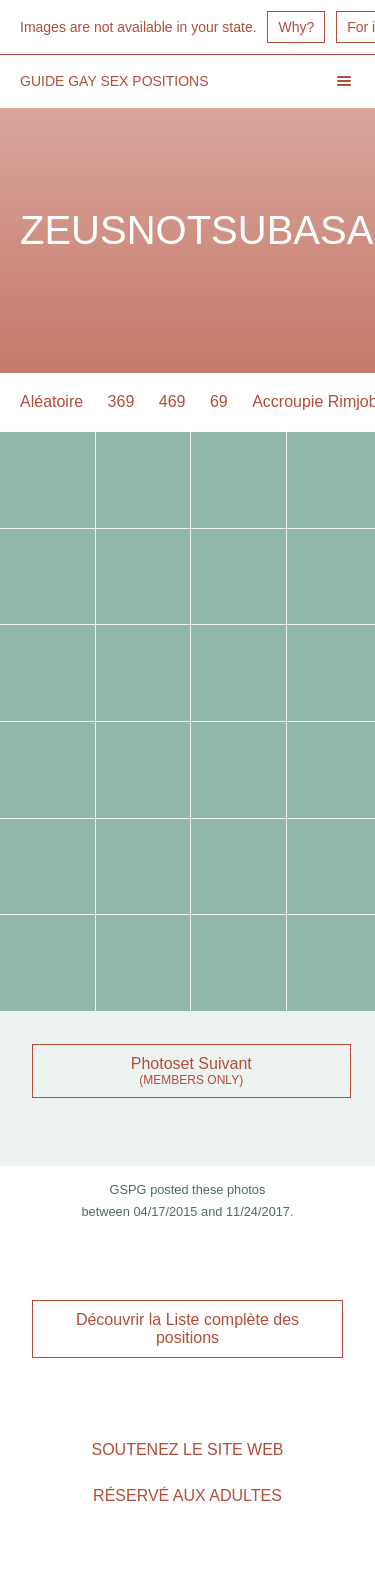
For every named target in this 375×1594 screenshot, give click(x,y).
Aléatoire (51, 401)
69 (219, 401)
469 (172, 401)
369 (121, 401)
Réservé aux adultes (187, 1495)
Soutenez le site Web (187, 1449)
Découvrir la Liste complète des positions (187, 1328)
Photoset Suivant (191, 1063)
